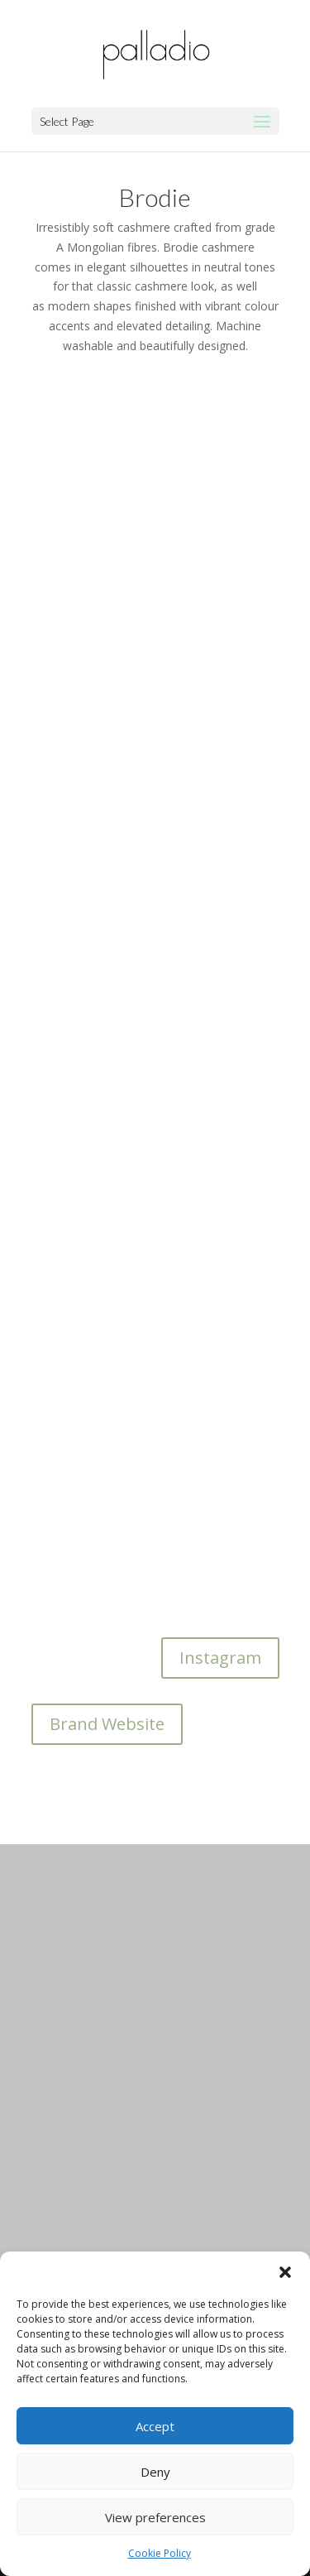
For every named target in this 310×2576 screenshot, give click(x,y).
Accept (155, 2426)
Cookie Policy (159, 2553)
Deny (155, 2471)
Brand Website (107, 1724)
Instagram (220, 1657)
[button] (285, 2272)
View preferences (155, 2517)
